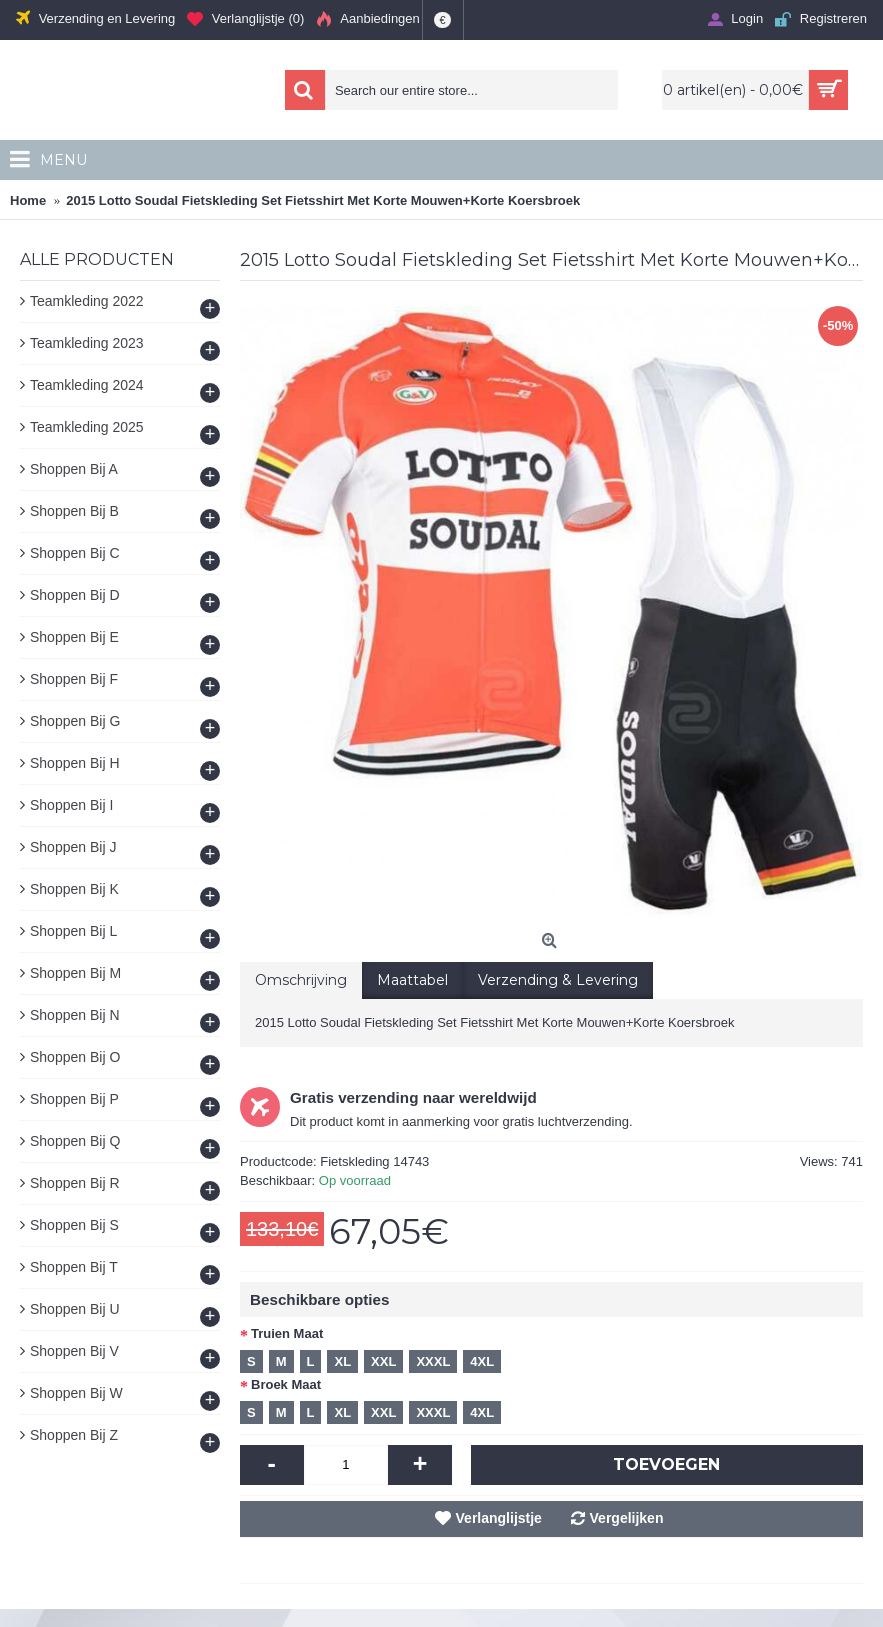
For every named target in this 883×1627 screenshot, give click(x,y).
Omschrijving (301, 980)
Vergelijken (627, 1518)
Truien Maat (287, 1333)
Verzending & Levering (558, 980)
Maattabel (412, 980)
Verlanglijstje (499, 1518)
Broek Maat (286, 1384)
